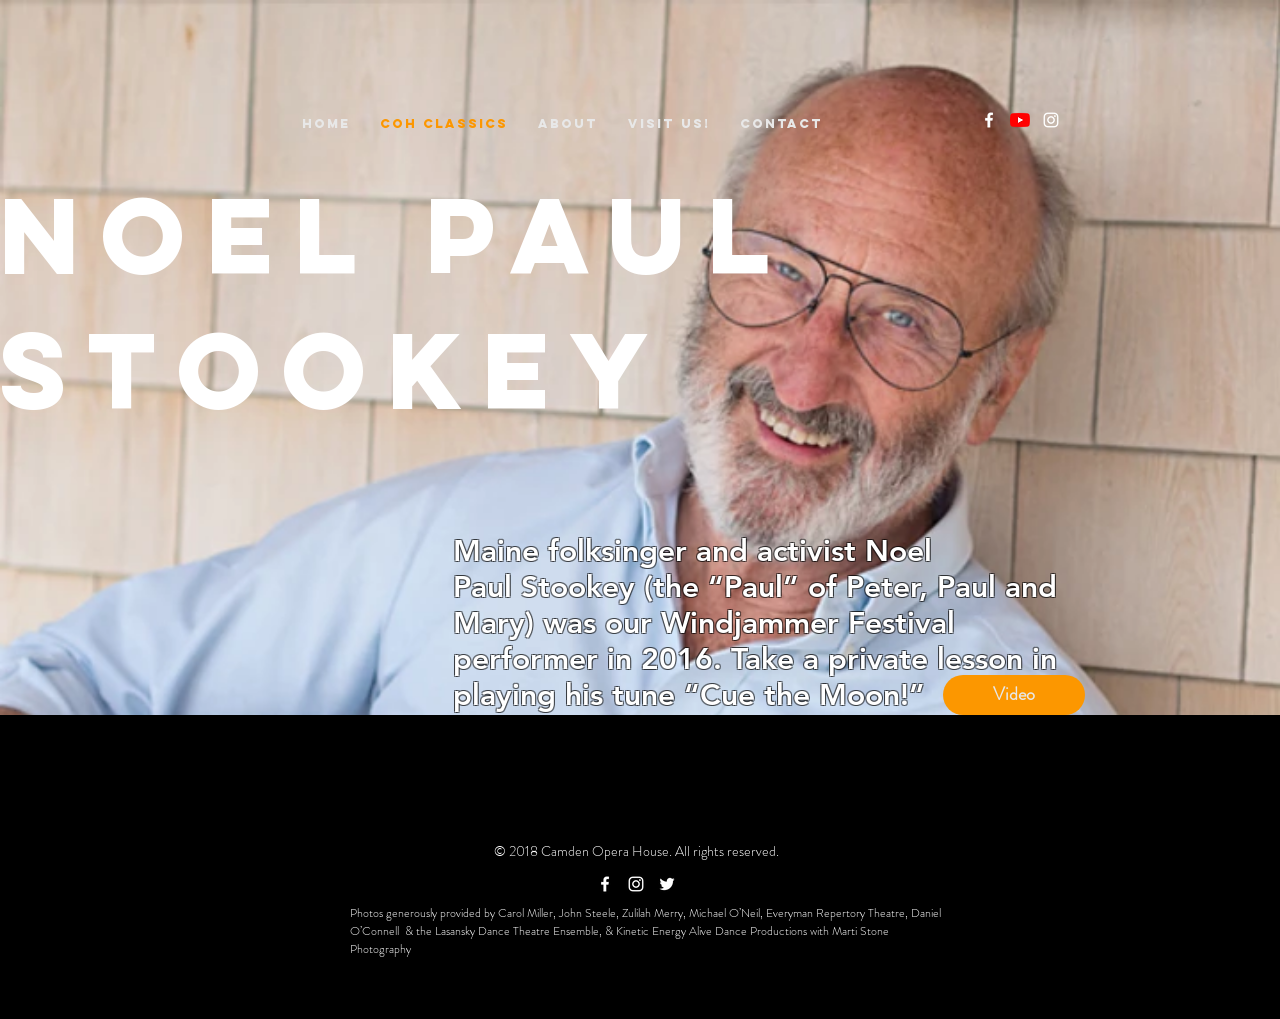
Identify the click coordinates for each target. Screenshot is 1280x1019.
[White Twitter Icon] (667, 884)
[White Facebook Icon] (989, 120)
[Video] (1014, 695)
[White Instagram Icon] (1051, 120)
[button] (568, 123)
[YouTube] (1020, 120)
